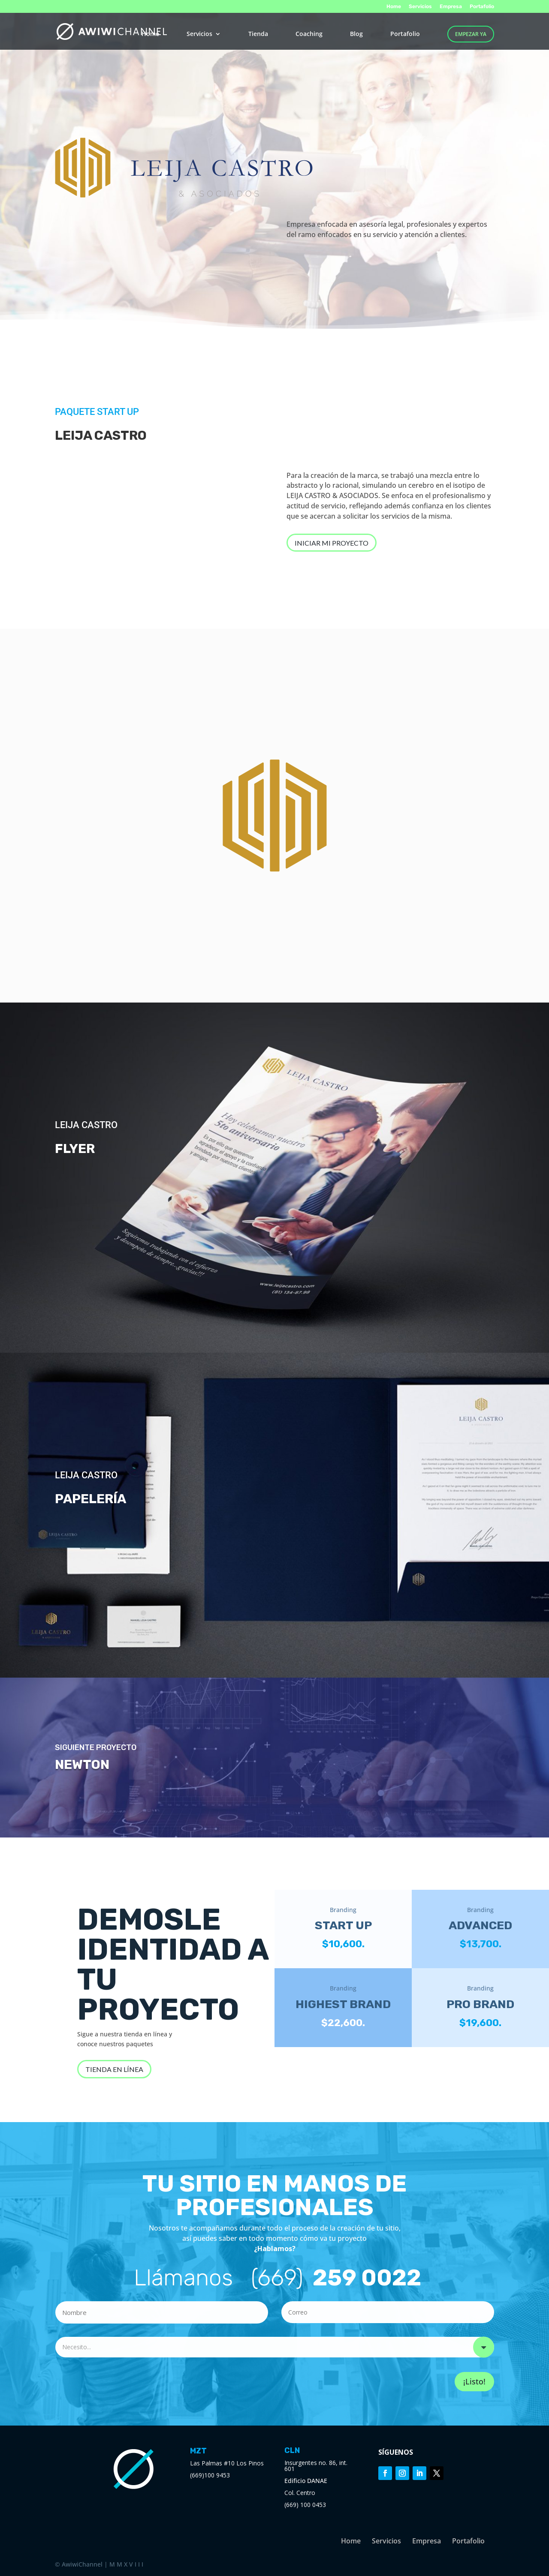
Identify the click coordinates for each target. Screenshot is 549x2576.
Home (393, 6)
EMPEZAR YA (470, 34)
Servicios (420, 6)
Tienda (258, 34)
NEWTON (82, 1764)
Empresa (451, 6)
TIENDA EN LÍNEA (114, 2069)
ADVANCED (480, 1925)
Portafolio (482, 6)
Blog (356, 34)
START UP (343, 1925)
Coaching (309, 34)
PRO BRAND (480, 2004)
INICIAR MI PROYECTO (331, 543)
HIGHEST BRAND (343, 2004)
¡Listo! (474, 2381)
